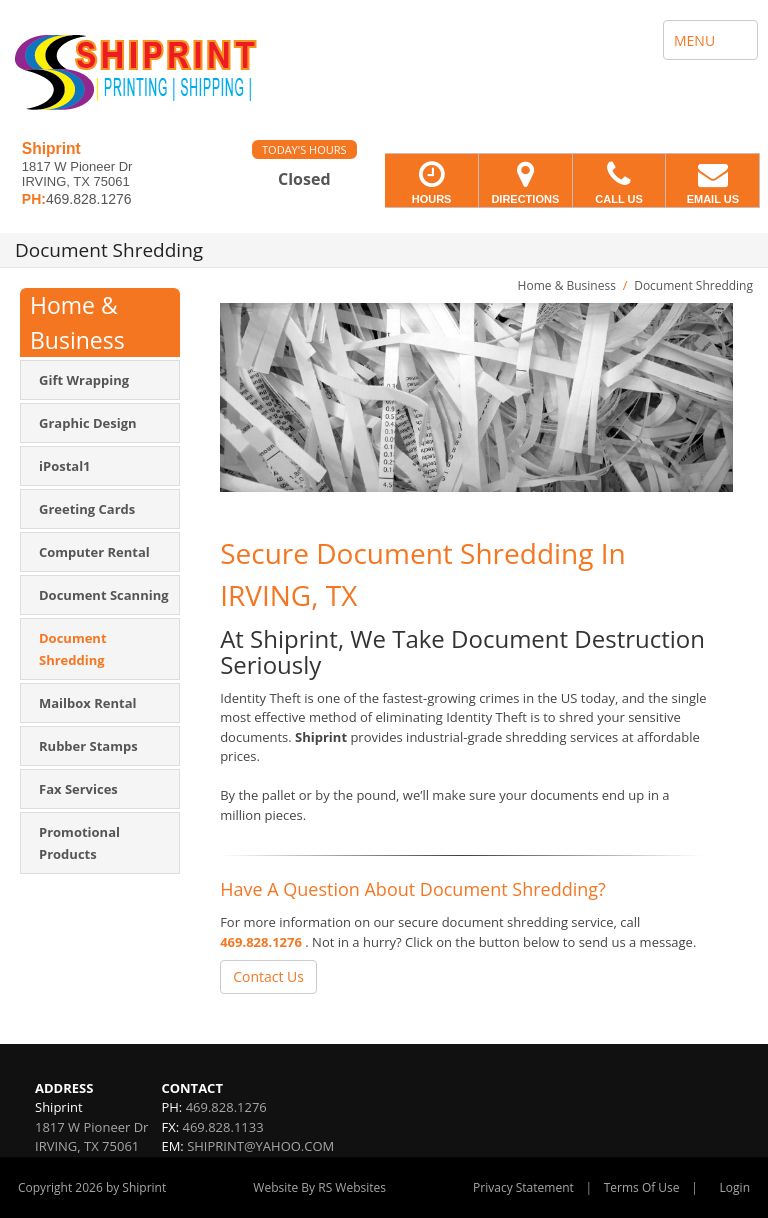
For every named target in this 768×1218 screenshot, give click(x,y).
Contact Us (268, 976)
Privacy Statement (523, 1187)
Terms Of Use (642, 1187)
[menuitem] (100, 380)
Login (735, 1187)
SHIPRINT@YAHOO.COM (260, 1146)
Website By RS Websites (319, 1187)
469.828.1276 (261, 942)
